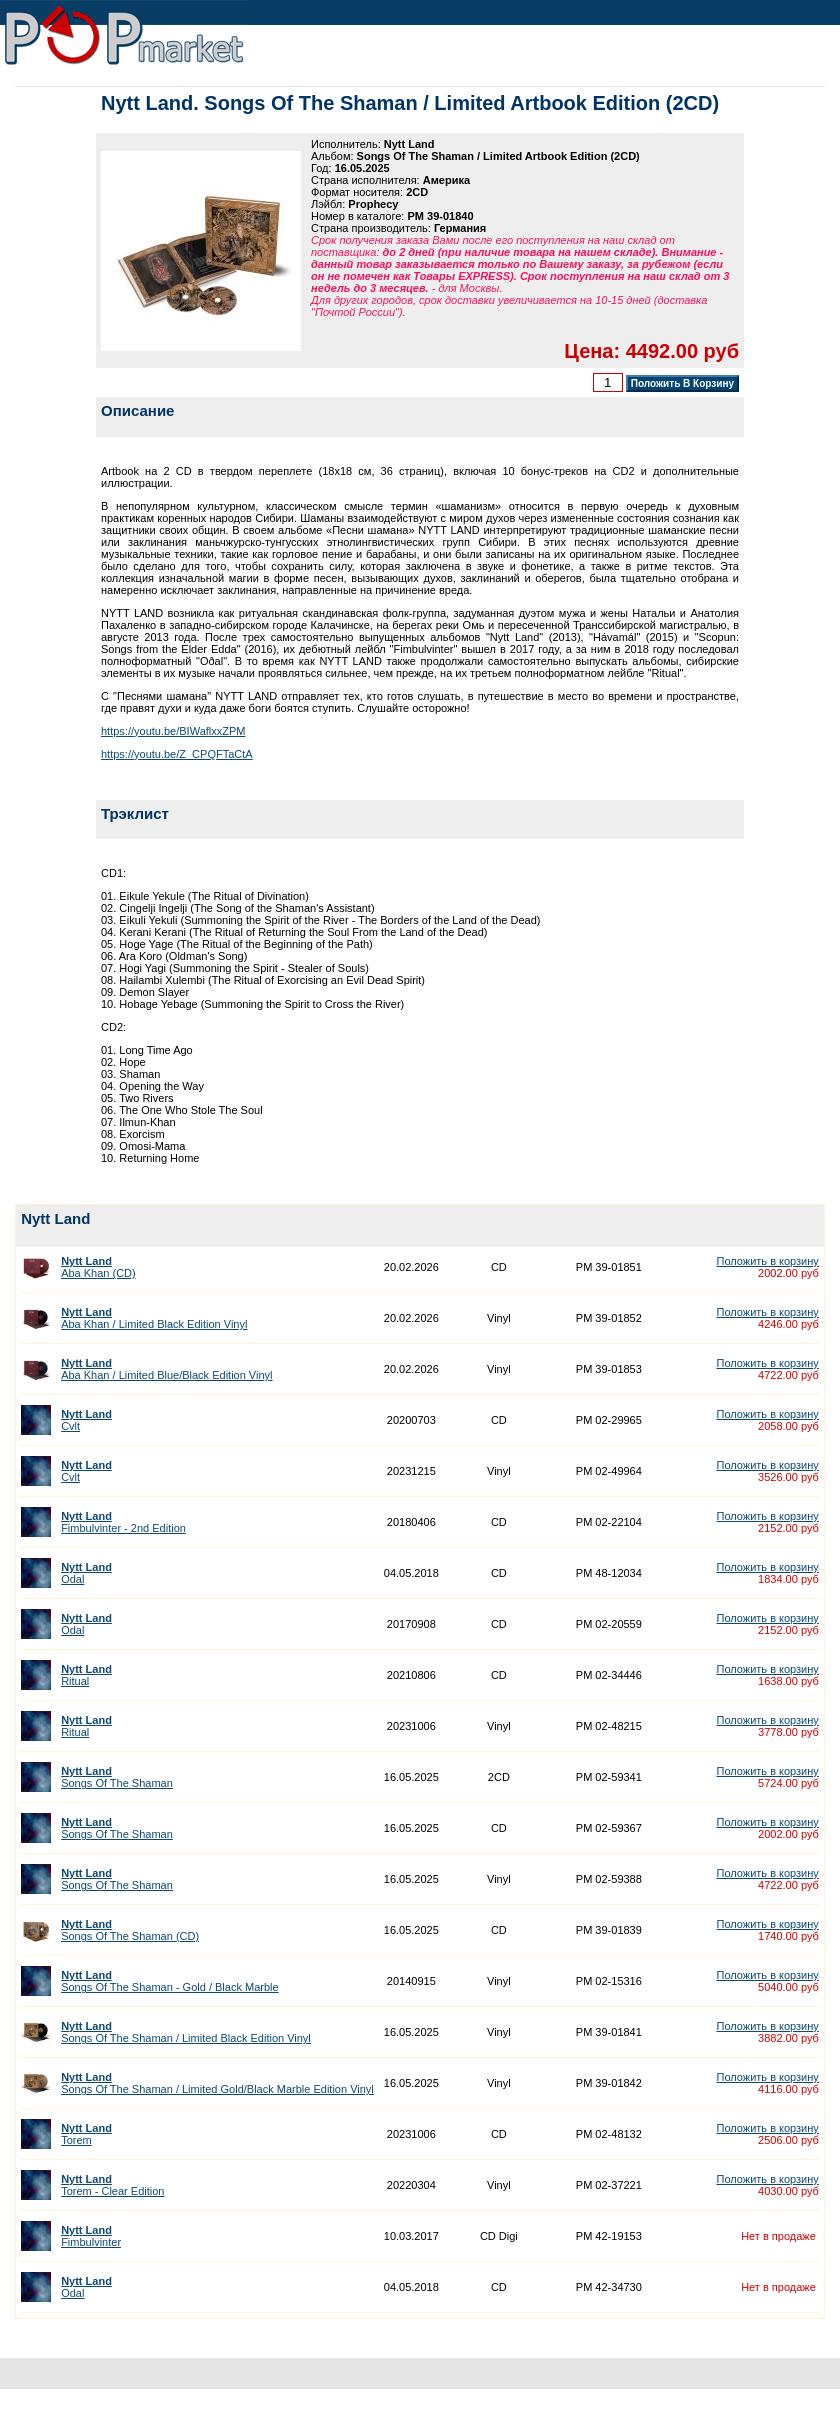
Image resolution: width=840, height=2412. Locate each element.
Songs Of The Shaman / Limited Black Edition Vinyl (186, 2032)
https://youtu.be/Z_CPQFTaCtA (177, 754)
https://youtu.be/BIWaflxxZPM (173, 731)
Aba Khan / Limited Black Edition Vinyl (154, 1318)
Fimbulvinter (91, 2236)
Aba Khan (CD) (98, 1267)
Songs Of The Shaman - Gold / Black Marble (169, 1981)
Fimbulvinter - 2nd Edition (123, 1522)
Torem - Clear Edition (112, 2185)
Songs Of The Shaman (117, 1777)
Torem (86, 2134)
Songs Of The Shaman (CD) (130, 1930)
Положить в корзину (767, 1261)
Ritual (86, 1675)
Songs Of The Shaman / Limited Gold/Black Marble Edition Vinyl (217, 2083)
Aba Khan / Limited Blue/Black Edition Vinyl (166, 1369)
